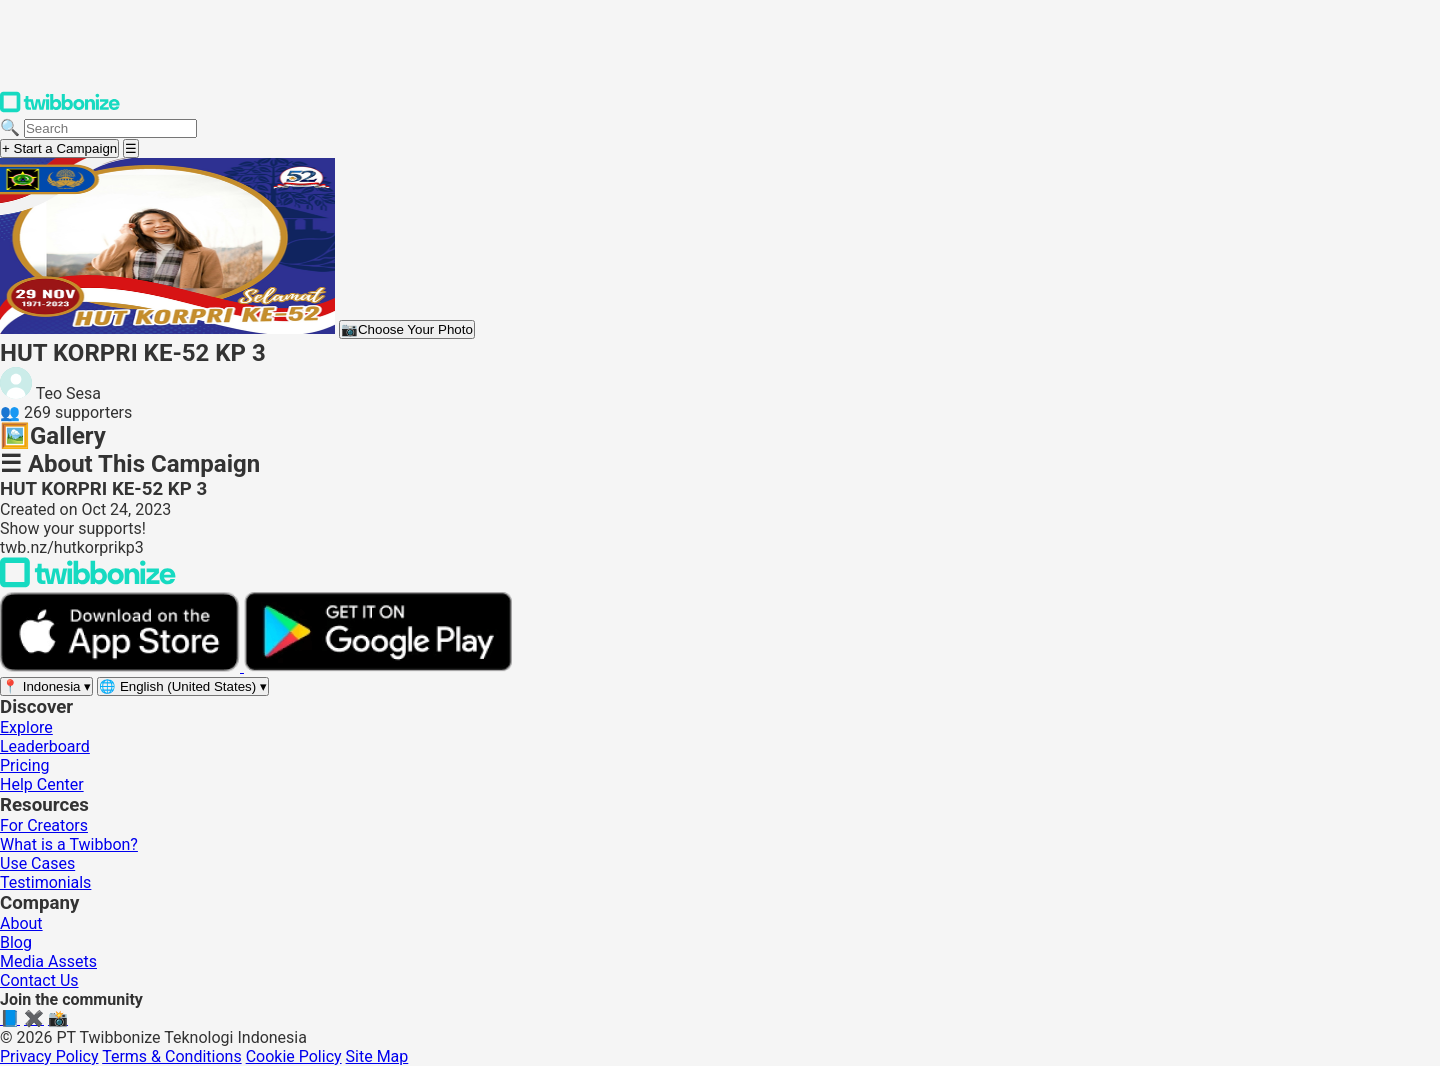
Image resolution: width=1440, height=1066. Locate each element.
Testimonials (45, 882)
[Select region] (46, 686)
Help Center (42, 784)
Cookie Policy (294, 1056)
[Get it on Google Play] (378, 666)
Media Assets (48, 961)
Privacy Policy (49, 1056)
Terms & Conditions (172, 1056)
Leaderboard (45, 746)
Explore (26, 727)
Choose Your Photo (407, 329)
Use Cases (37, 863)
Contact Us (39, 980)
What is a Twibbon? (69, 844)
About (21, 923)
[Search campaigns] (110, 128)
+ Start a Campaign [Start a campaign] (59, 148)
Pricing (25, 765)
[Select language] (183, 686)
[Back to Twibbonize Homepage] (88, 582)
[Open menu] (131, 148)
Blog (16, 942)
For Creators (44, 825)
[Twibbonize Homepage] (60, 108)
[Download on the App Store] (122, 666)
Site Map (377, 1056)
